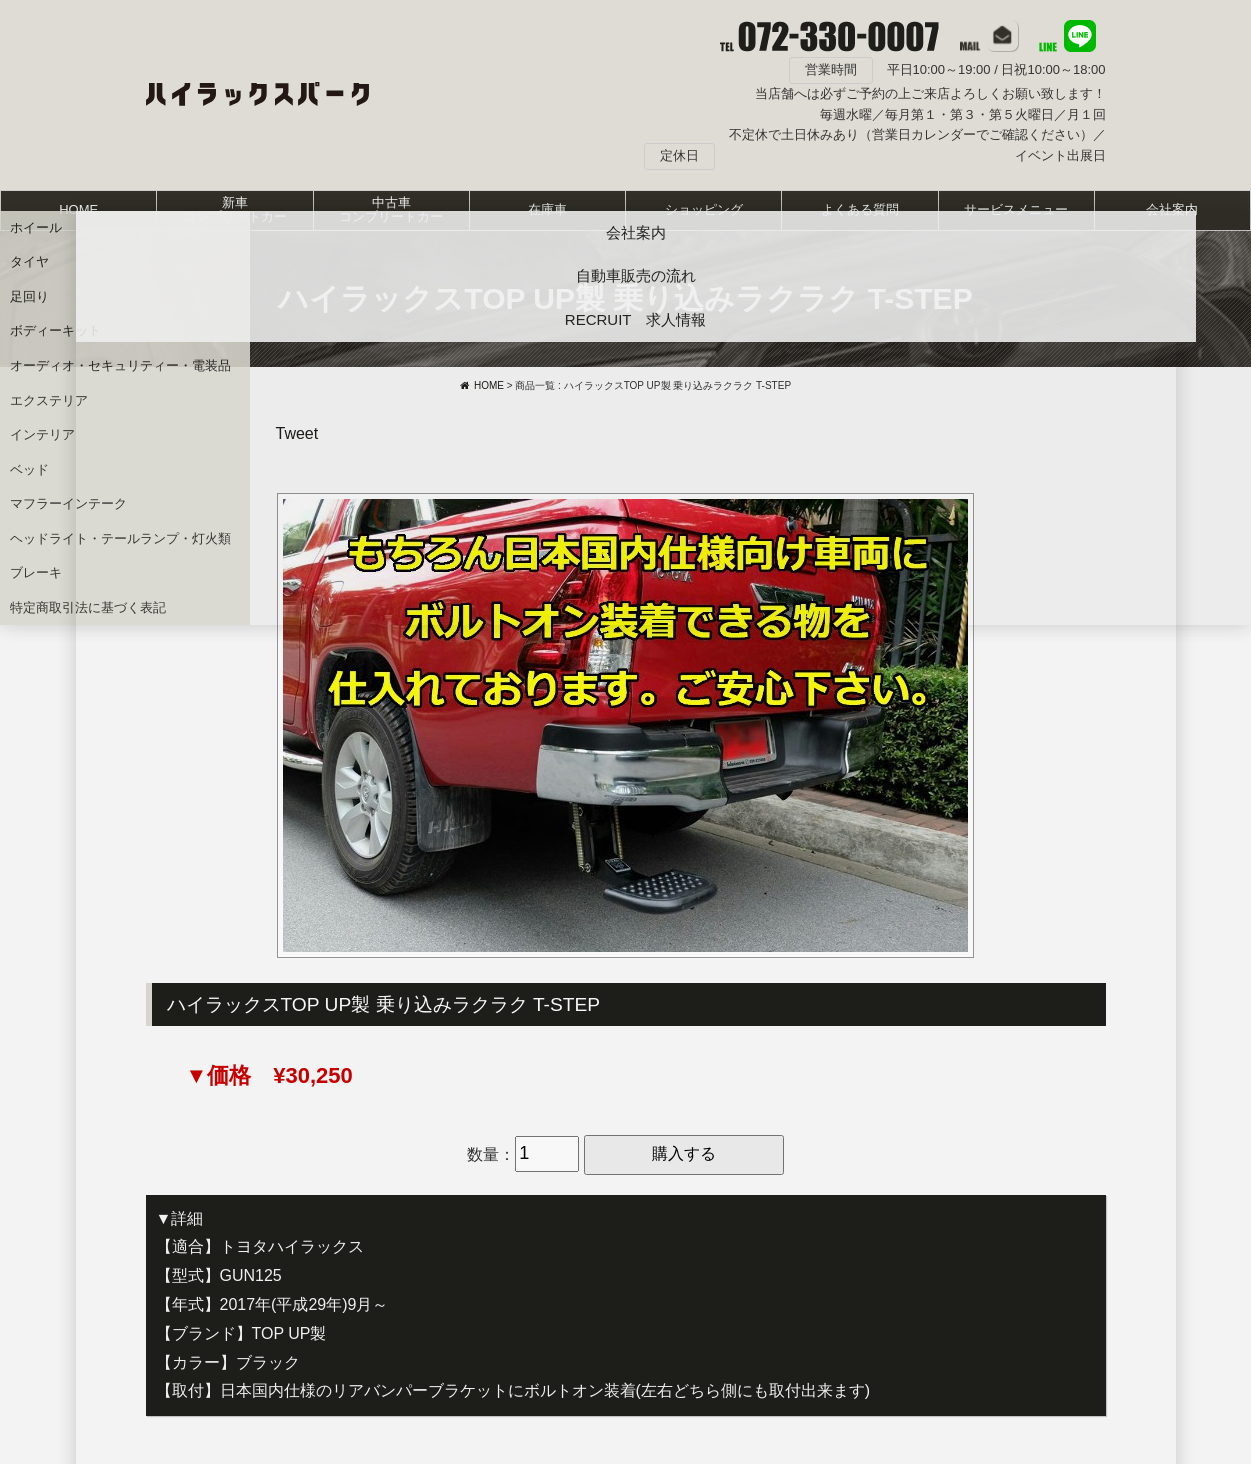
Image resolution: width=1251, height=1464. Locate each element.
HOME (78, 209)
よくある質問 (860, 209)
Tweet (297, 433)
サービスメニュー (1016, 209)
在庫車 (547, 209)
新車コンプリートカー (235, 209)
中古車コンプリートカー (391, 209)
